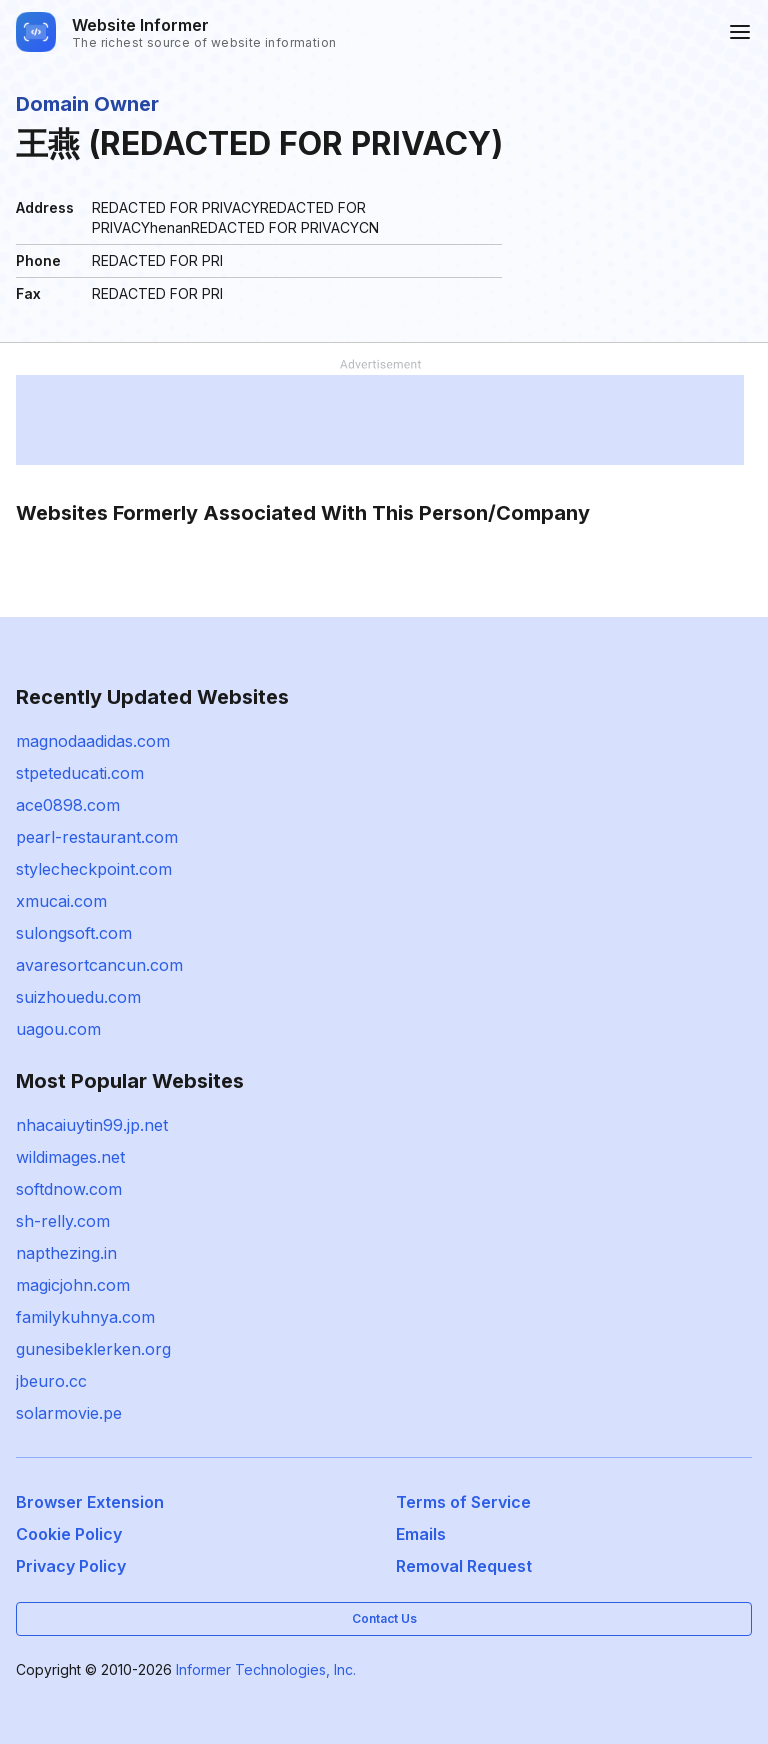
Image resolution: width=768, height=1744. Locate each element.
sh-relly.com (63, 1221)
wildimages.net (70, 1157)
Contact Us (384, 1618)
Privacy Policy (71, 1566)
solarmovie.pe (69, 1413)
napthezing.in (66, 1253)
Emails (421, 1534)
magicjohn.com (73, 1285)
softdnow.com (69, 1189)
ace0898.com (68, 805)
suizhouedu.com (78, 997)
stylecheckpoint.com (94, 869)
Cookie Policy (69, 1534)
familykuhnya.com (85, 1317)
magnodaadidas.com (93, 741)
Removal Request (464, 1566)
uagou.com (58, 1029)
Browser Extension (90, 1502)
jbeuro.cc (51, 1381)
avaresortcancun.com (99, 965)
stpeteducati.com (80, 773)
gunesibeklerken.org (93, 1349)
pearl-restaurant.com (97, 837)
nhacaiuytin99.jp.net (92, 1125)
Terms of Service (463, 1502)
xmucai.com (61, 901)
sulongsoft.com (74, 933)
